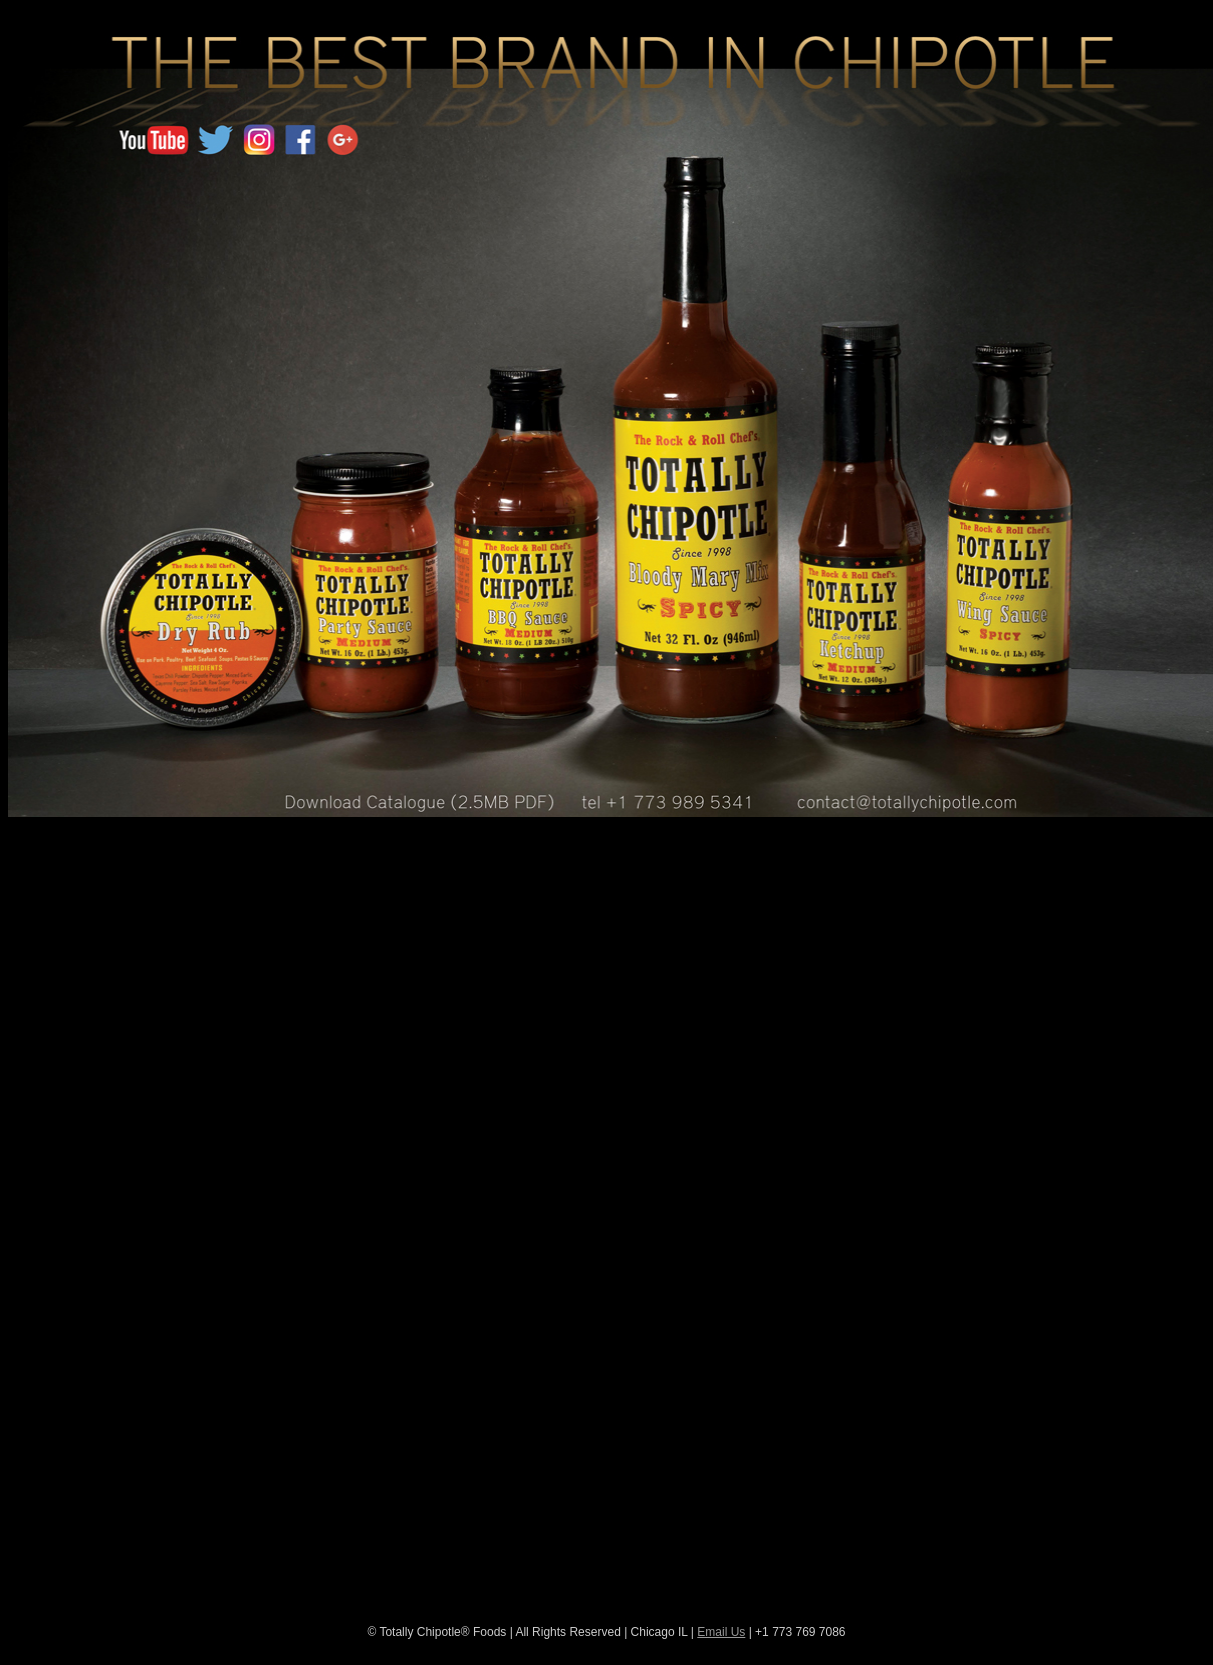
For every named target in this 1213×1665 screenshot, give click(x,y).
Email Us (721, 1632)
